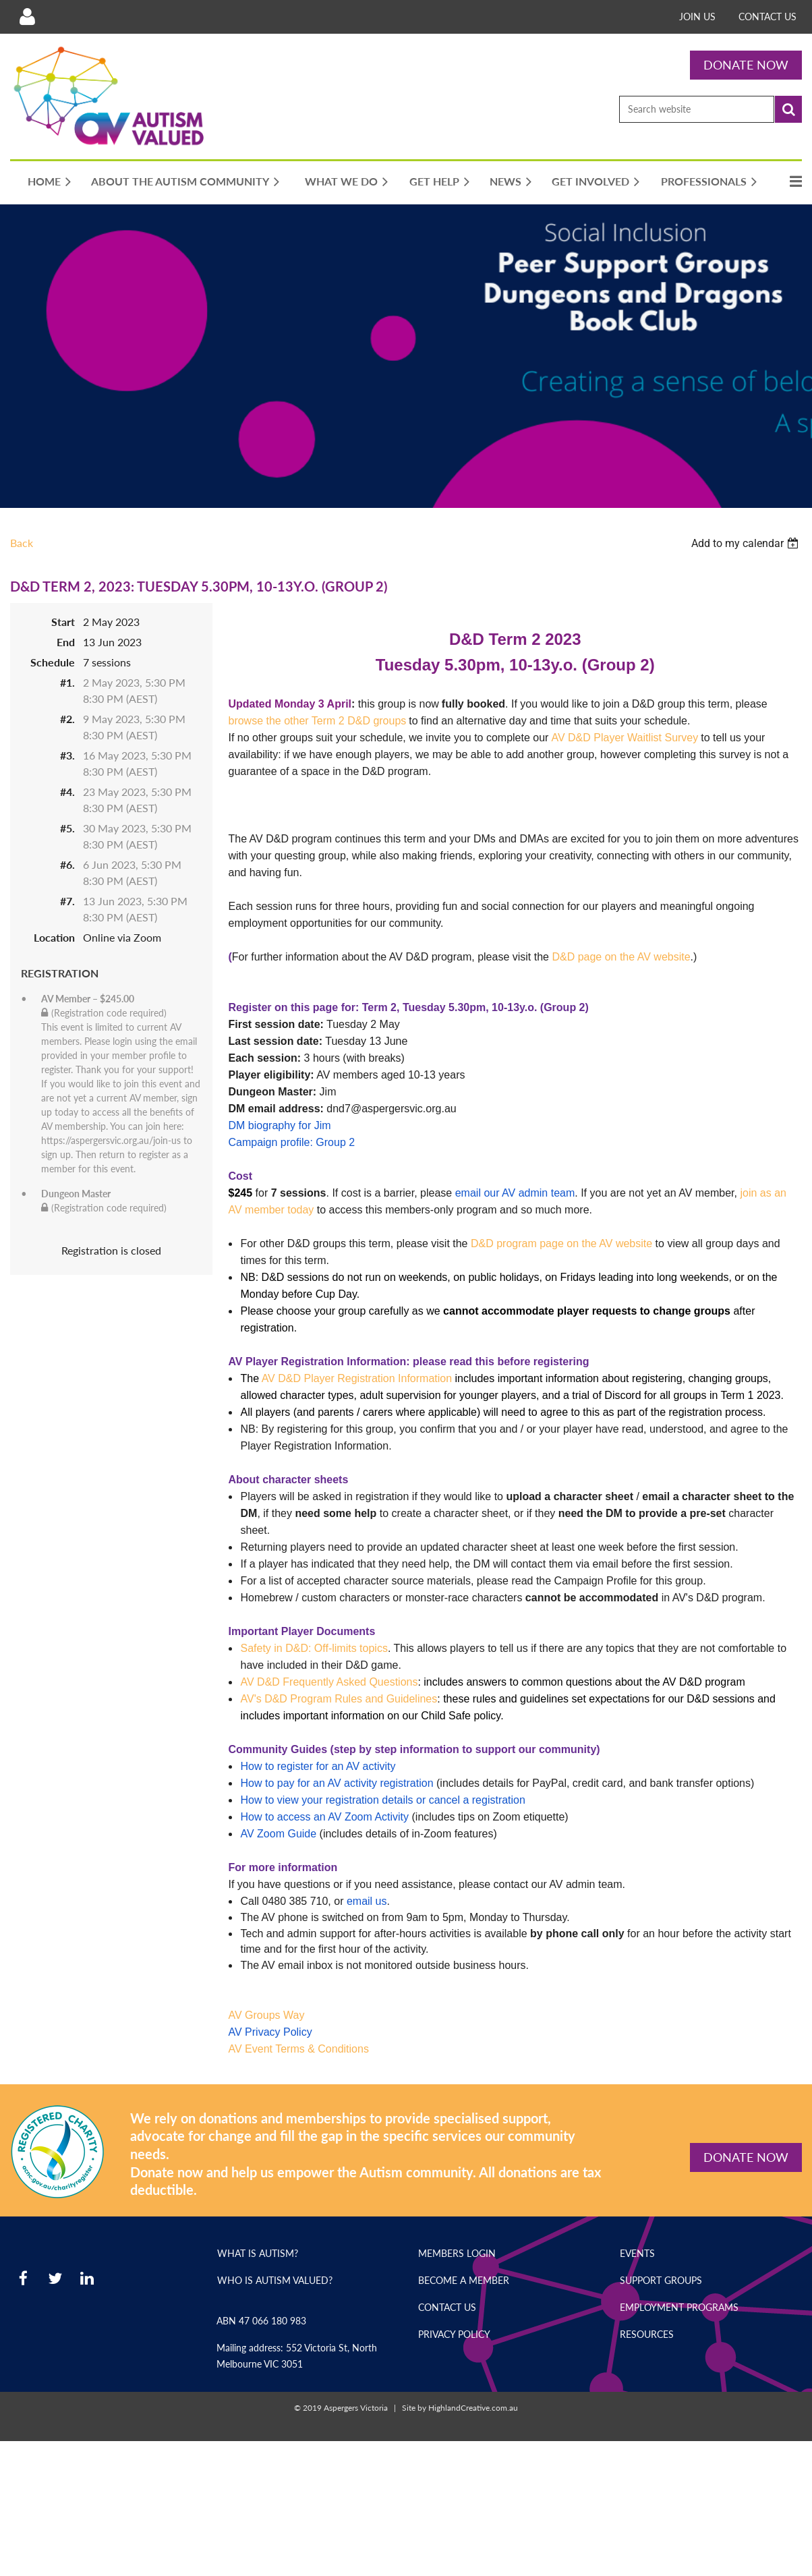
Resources (647, 2334)
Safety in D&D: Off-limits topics (313, 1648)
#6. (67, 864)
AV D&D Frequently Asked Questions (328, 1682)
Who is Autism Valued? (274, 2280)
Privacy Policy (454, 2334)
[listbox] (746, 543)
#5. (67, 828)
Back (21, 542)
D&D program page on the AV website (561, 1243)
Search (788, 109)
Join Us (697, 16)
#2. (67, 718)
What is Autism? (257, 2253)
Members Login (457, 2253)
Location (54, 937)
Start (63, 621)
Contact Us (767, 16)
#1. (67, 682)
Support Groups (661, 2280)
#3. (67, 755)
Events (637, 2253)
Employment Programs (679, 2307)
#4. (67, 791)
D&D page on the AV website (621, 957)
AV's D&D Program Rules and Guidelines (338, 1699)
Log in (27, 17)
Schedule (52, 662)
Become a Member (463, 2280)
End (66, 641)
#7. (67, 900)
